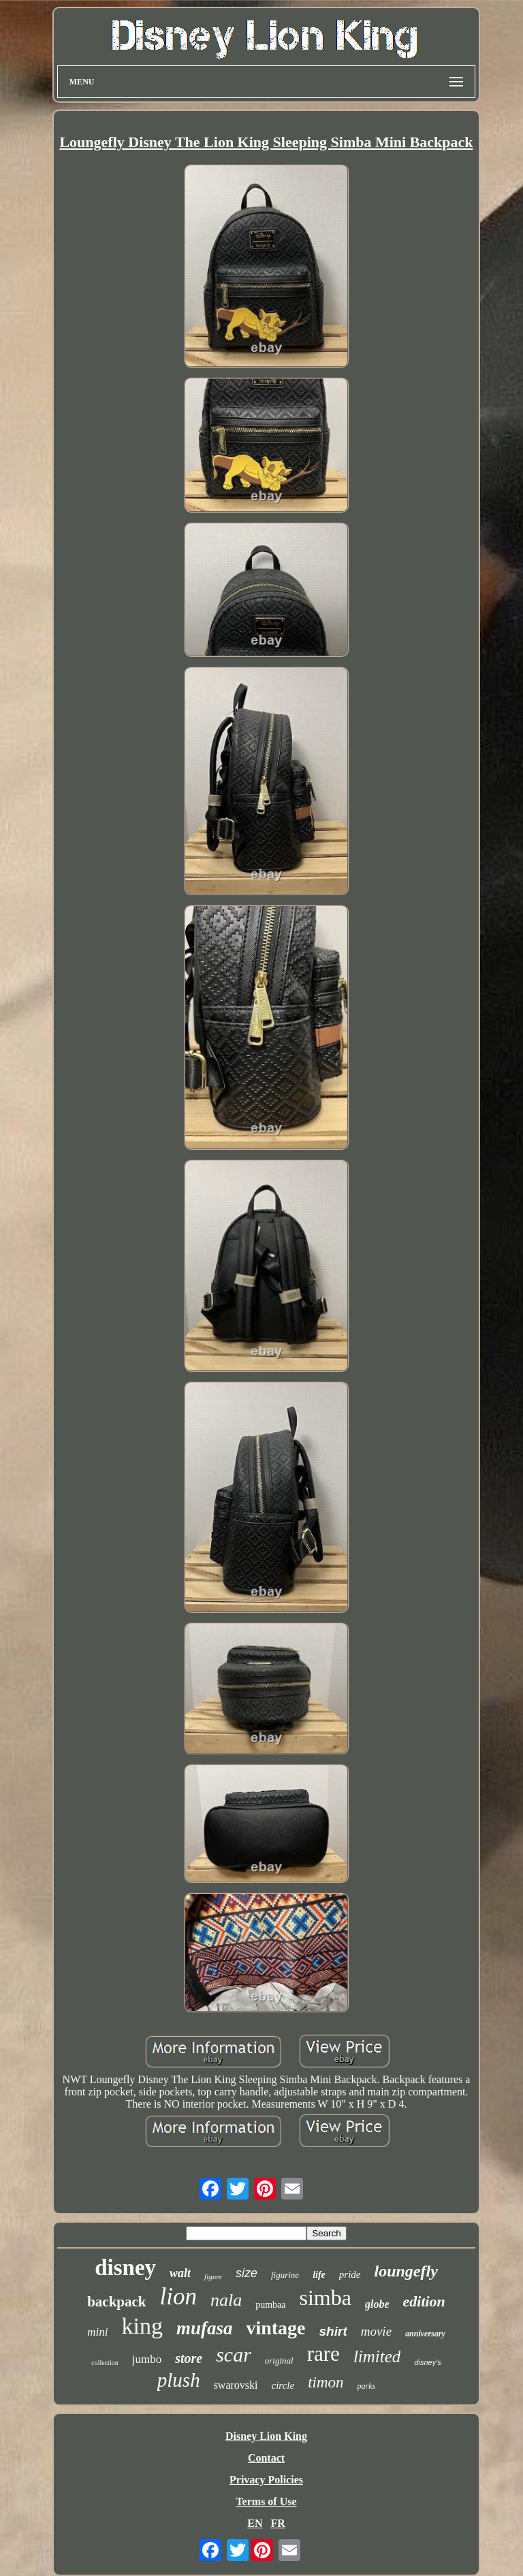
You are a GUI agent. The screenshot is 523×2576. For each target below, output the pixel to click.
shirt (333, 2331)
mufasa (204, 2328)
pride (350, 2274)
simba (325, 2297)
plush (178, 2380)
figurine (285, 2275)
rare (323, 2354)
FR (277, 2523)
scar (233, 2354)
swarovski (236, 2385)
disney (125, 2267)
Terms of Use (266, 2501)
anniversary (425, 2333)
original (279, 2360)
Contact (266, 2458)
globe (377, 2304)
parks (367, 2386)
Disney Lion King (266, 2436)
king (141, 2325)
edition (424, 2301)
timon (325, 2382)
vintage (275, 2327)
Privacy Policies (266, 2479)
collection (104, 2362)
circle (283, 2385)
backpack (116, 2301)
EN (254, 2523)
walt (180, 2273)
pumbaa (270, 2305)
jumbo (146, 2359)
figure (213, 2276)
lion (178, 2296)
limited (376, 2356)
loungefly (405, 2271)
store (188, 2358)
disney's (427, 2362)
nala (226, 2300)
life (319, 2275)
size (246, 2273)
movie (376, 2331)
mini (97, 2331)
